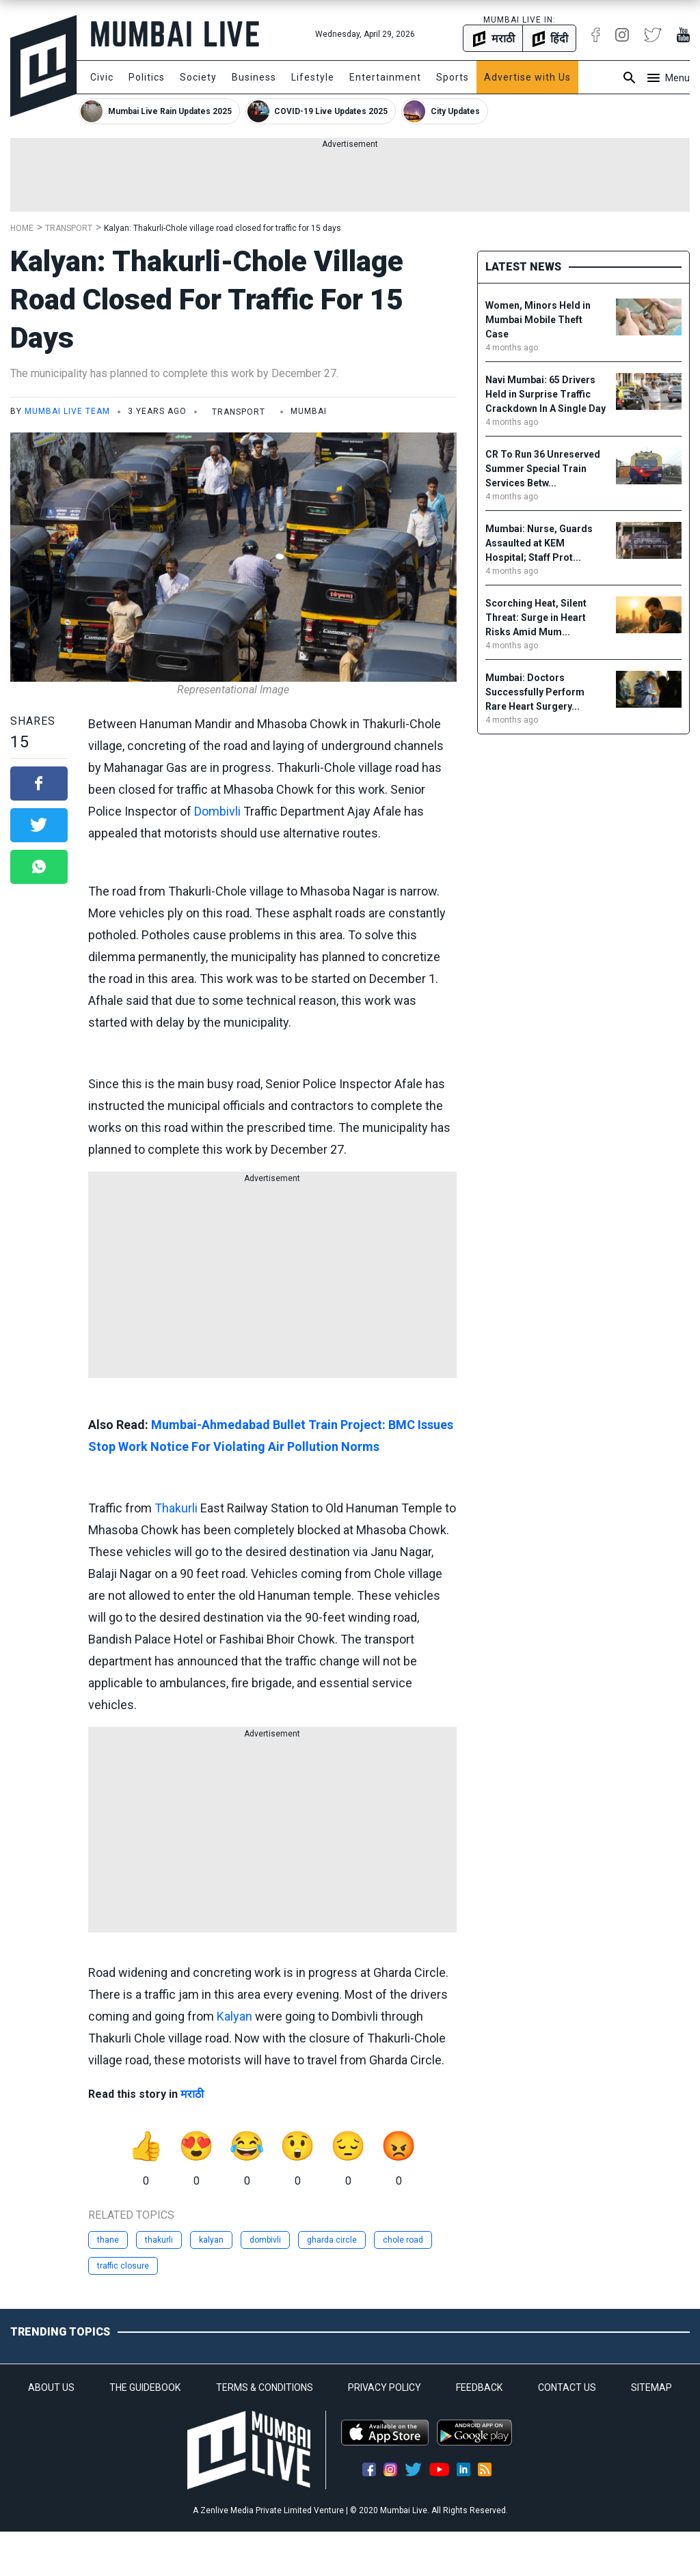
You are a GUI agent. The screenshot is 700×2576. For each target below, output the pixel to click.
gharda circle (332, 2240)
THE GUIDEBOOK (144, 2387)
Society (198, 77)
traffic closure (123, 2266)
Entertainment (385, 77)
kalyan (211, 2240)
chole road (403, 2240)
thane (108, 2240)
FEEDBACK (479, 2387)
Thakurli (176, 1508)
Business (254, 77)
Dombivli (217, 811)
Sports (452, 77)
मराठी (192, 2094)
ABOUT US (51, 2387)
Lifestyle (312, 77)
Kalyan (234, 2016)
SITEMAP (651, 2387)
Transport (68, 228)
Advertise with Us (527, 77)
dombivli (265, 2240)
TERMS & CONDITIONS (264, 2387)
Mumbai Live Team (67, 411)
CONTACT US (567, 2387)
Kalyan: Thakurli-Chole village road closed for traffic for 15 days (222, 228)
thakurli (159, 2240)
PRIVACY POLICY (384, 2387)
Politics (147, 77)
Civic (101, 77)
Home (21, 228)
